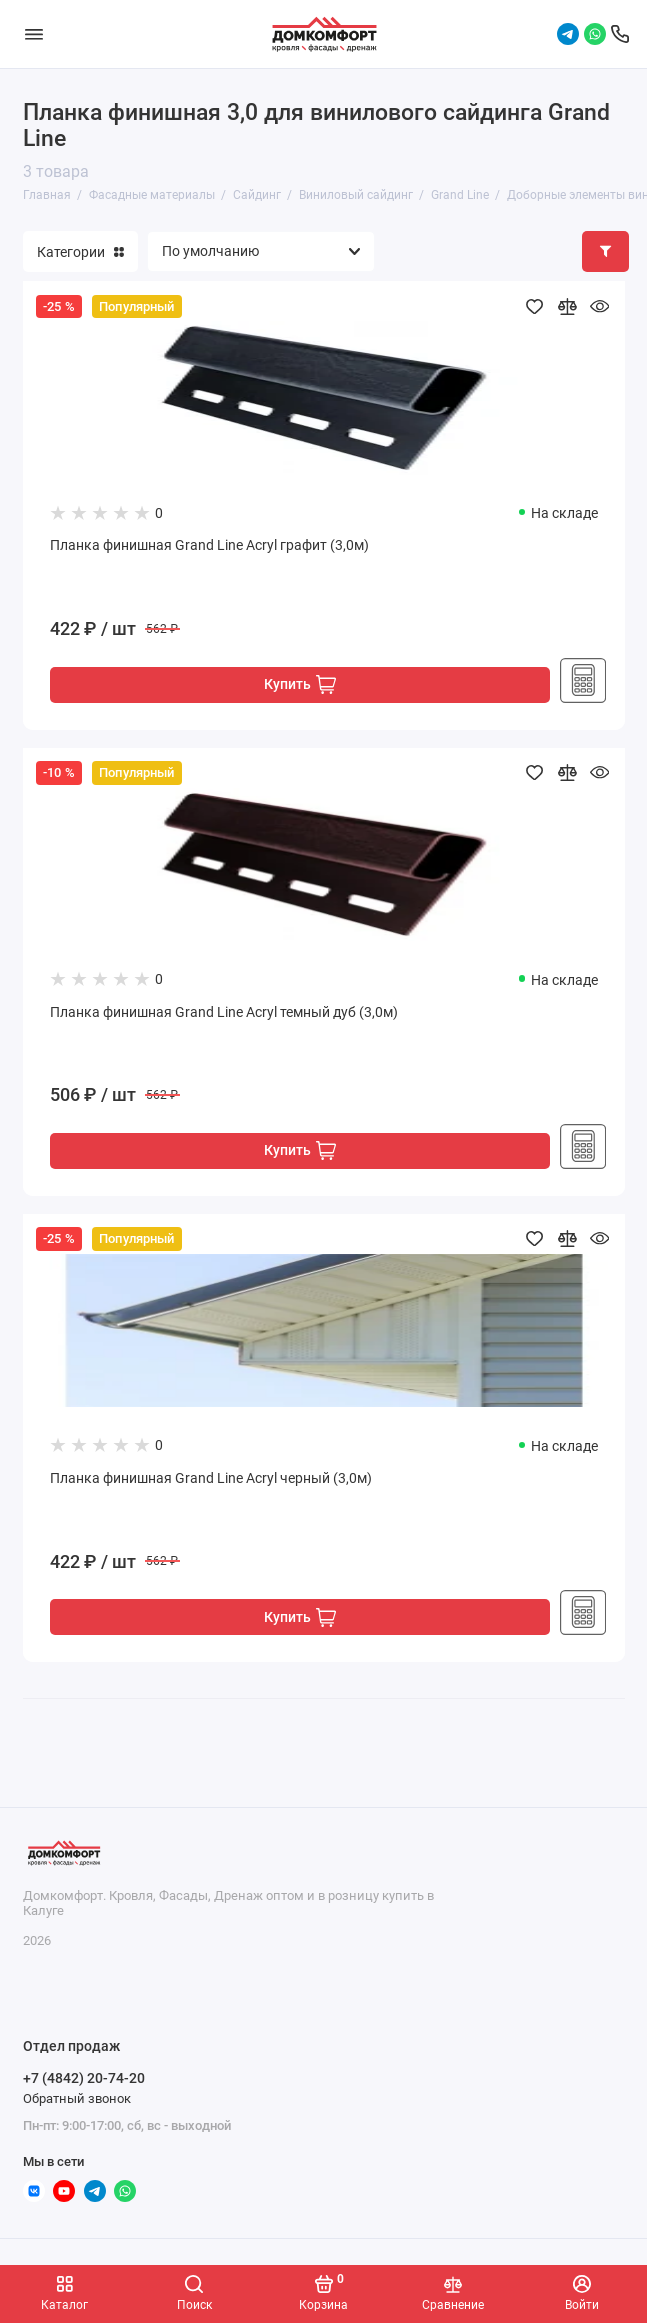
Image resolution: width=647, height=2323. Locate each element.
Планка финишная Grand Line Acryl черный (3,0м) (211, 1478)
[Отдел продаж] (620, 34)
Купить (300, 684)
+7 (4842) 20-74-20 (84, 2078)
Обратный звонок (77, 2098)
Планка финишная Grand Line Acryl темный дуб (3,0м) (224, 1012)
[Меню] (34, 34)
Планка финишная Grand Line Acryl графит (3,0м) (209, 545)
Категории (80, 252)
